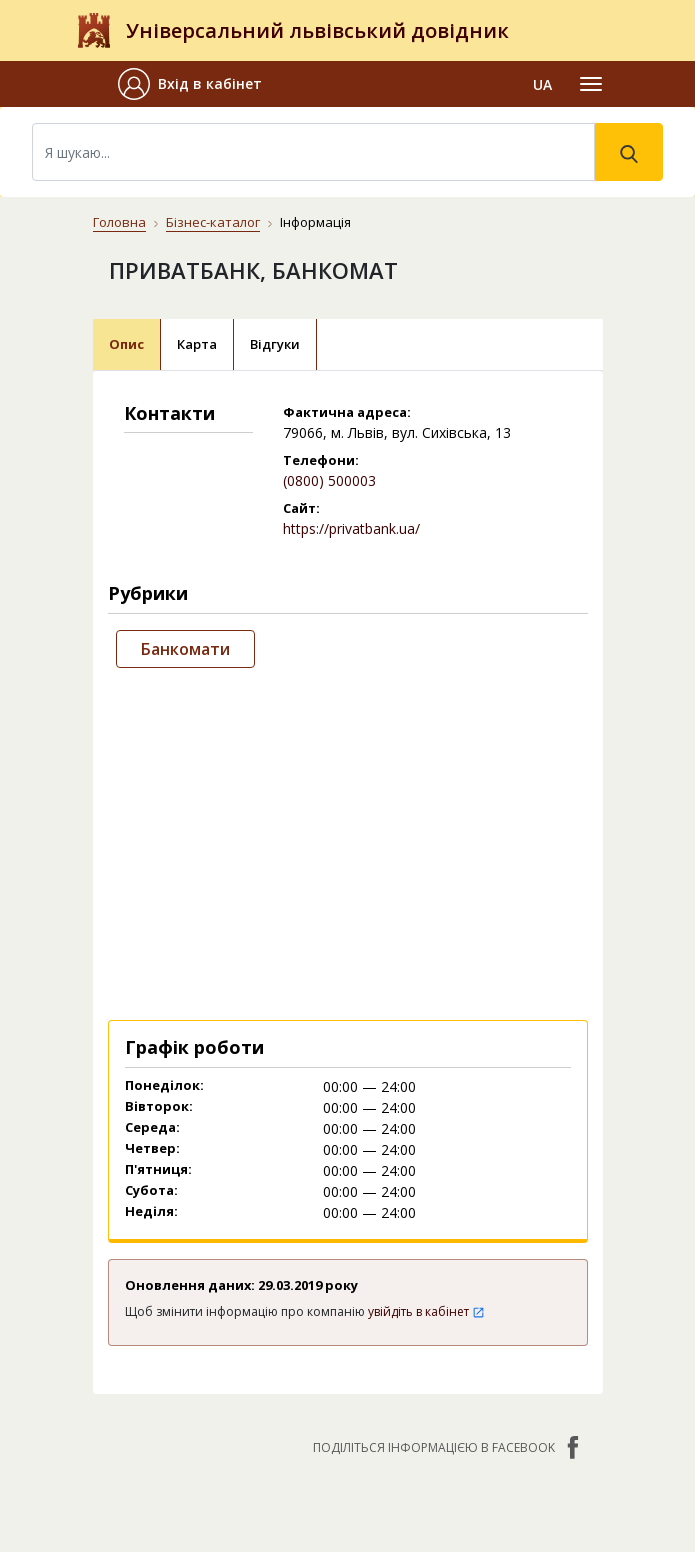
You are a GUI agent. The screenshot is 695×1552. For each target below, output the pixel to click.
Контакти (244, 1293)
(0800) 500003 (329, 480)
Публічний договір (273, 1359)
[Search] (313, 152)
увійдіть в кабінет (426, 1023)
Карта (197, 344)
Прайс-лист (248, 1446)
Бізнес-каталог (213, 222)
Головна (119, 222)
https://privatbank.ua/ (351, 528)
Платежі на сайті (268, 1475)
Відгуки (275, 344)
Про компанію (258, 1330)
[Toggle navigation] (591, 84)
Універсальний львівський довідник (317, 30)
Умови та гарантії (271, 1417)
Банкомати (185, 649)
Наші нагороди (261, 1388)
